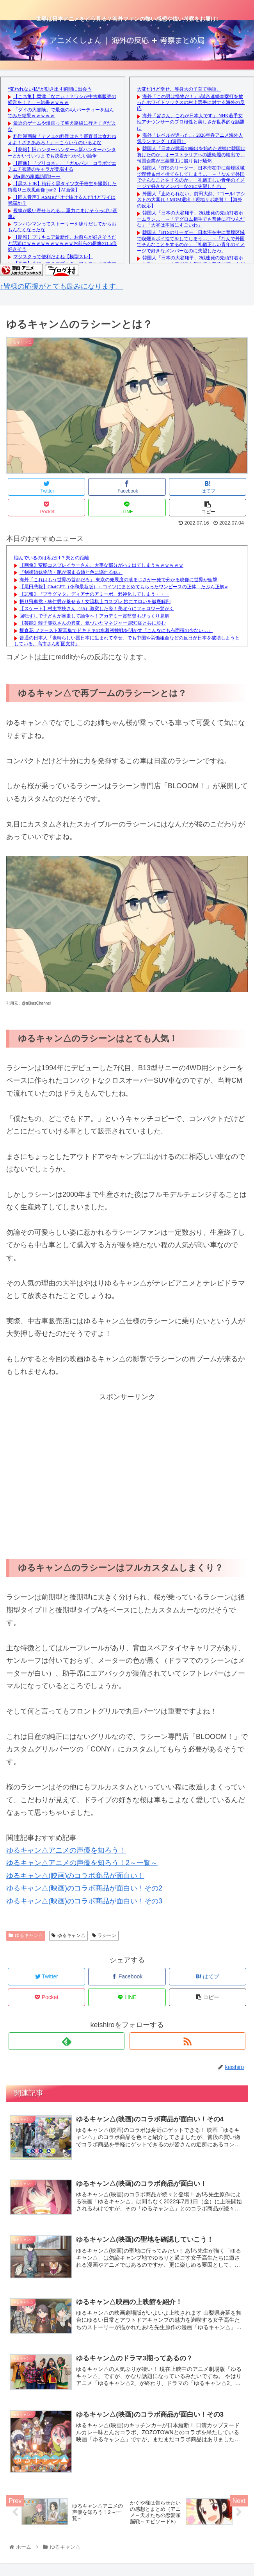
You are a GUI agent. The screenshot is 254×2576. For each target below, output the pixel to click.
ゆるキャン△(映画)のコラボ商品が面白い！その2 (84, 1888)
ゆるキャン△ (26, 1935)
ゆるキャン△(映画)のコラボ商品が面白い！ (75, 1876)
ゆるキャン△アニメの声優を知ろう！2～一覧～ (82, 1863)
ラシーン (104, 1935)
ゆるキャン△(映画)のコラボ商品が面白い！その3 (84, 1901)
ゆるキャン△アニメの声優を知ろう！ (66, 1850)
